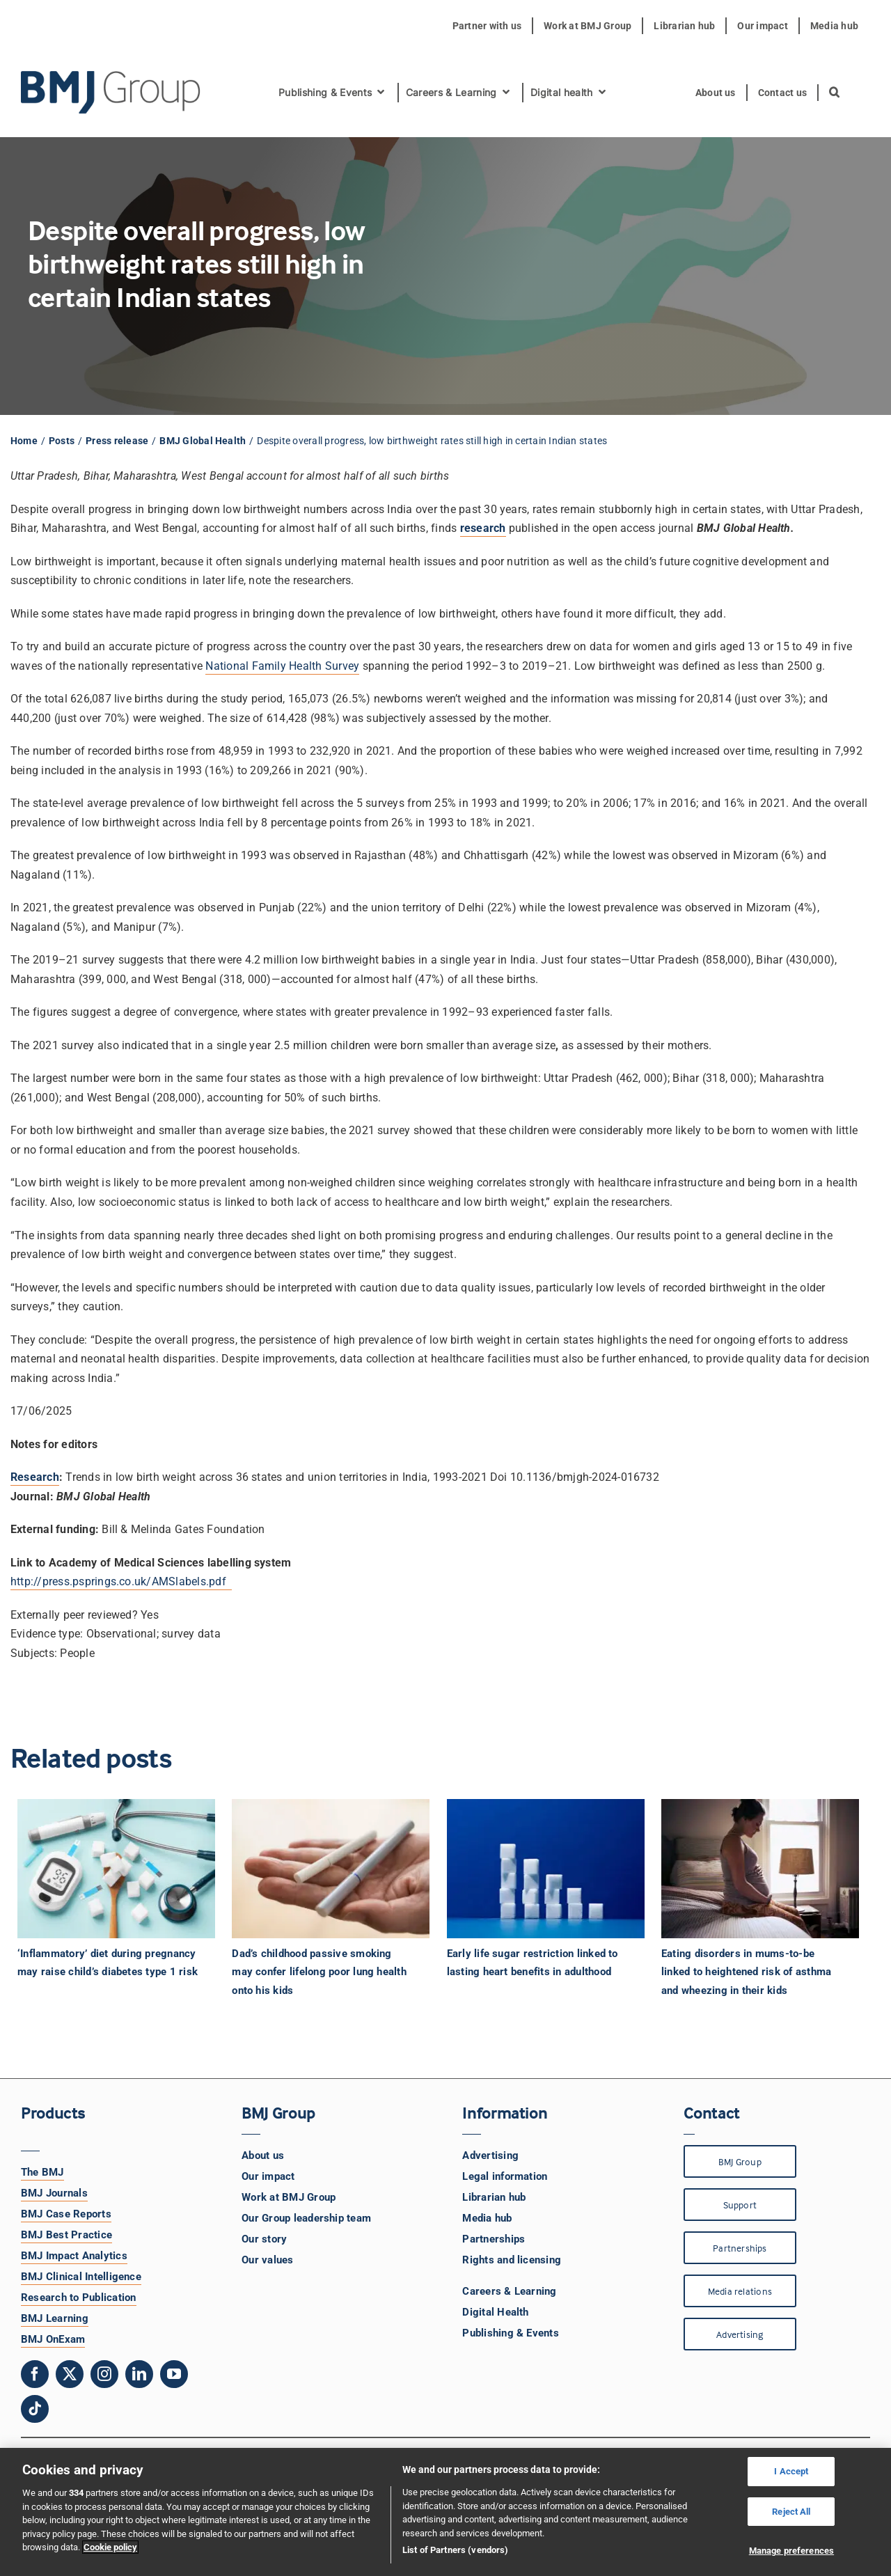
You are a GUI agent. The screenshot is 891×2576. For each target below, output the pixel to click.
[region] (445, 2512)
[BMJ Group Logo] (111, 76)
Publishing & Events (510, 2333)
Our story (264, 2239)
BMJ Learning (54, 2318)
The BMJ (42, 2172)
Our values (267, 2260)
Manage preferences (791, 2550)
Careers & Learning (509, 2291)
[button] (835, 92)
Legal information (504, 2176)
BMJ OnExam (53, 2339)
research (483, 528)
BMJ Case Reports (66, 2214)
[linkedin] (139, 2374)
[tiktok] (35, 2409)
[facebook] (35, 2374)
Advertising (490, 2155)
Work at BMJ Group (289, 2197)
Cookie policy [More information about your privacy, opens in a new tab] (110, 2547)
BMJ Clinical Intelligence (81, 2276)
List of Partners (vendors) (455, 2550)
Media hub (487, 2218)
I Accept (791, 2471)
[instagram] (104, 2374)
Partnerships (493, 2239)
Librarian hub (494, 2197)
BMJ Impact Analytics (74, 2255)
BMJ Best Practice (66, 2235)
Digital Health (495, 2312)
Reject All (791, 2511)
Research (34, 1477)
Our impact (268, 2176)
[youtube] (174, 2374)
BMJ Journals (54, 2193)
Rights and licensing (511, 2260)
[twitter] (70, 2374)
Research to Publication (78, 2297)
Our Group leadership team (306, 2218)
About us (263, 2155)
